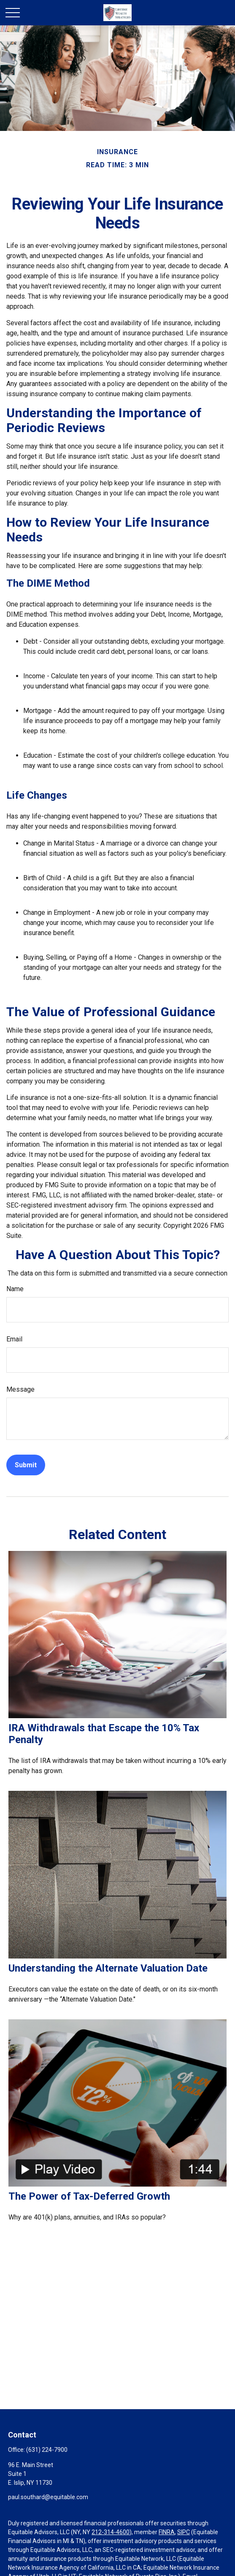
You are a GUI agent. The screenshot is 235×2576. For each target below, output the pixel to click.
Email (14, 1339)
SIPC (183, 2532)
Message (20, 1389)
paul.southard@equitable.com (48, 2497)
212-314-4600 (111, 2532)
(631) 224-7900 (47, 2449)
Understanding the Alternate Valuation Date (108, 1968)
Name (15, 1289)
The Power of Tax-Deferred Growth (89, 2196)
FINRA (167, 2532)
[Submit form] (25, 1465)
